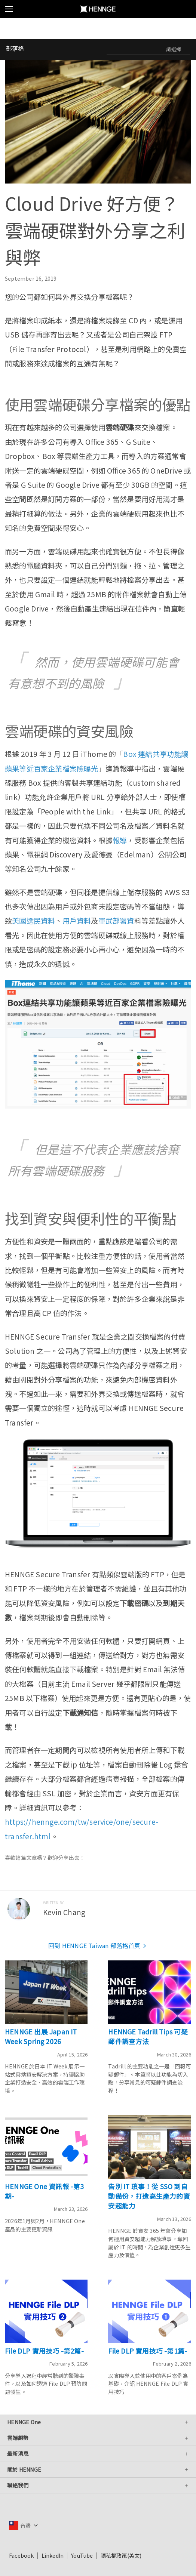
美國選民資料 (33, 920)
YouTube (82, 2555)
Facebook (21, 2555)
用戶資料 (76, 920)
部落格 (15, 48)
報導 (120, 840)
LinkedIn (53, 2555)
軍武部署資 (116, 920)
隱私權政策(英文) (121, 2555)
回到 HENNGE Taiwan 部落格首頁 (97, 1945)
